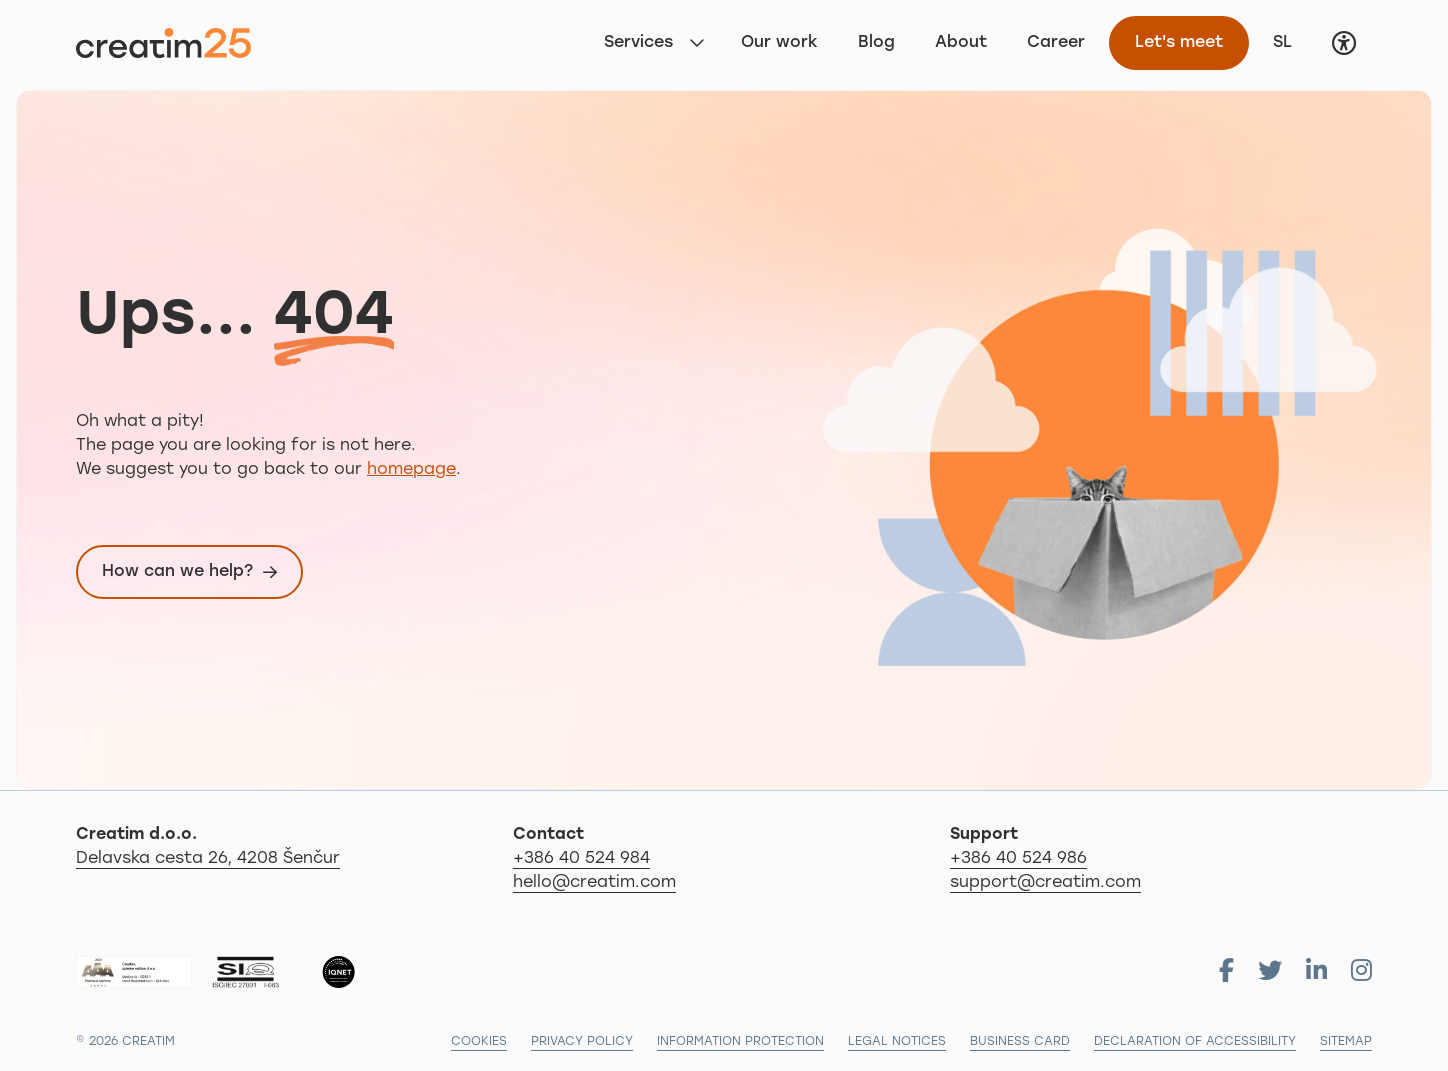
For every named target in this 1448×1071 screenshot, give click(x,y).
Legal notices (897, 1042)
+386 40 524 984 (581, 859)
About (961, 43)
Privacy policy (582, 1042)
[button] (1344, 43)
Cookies (479, 1042)
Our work (779, 43)
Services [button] (638, 43)
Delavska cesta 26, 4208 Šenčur (287, 857)
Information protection (740, 1042)
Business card (1020, 1042)
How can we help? (177, 572)
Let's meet (1179, 43)
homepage (411, 470)
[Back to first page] (163, 43)
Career (1056, 43)
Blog (876, 43)
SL (1290, 40)
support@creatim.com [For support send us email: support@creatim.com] (1045, 883)
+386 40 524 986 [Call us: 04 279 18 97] (1018, 859)
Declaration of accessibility (1195, 1042)
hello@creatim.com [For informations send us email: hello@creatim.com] (594, 883)
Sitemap (1346, 1042)
